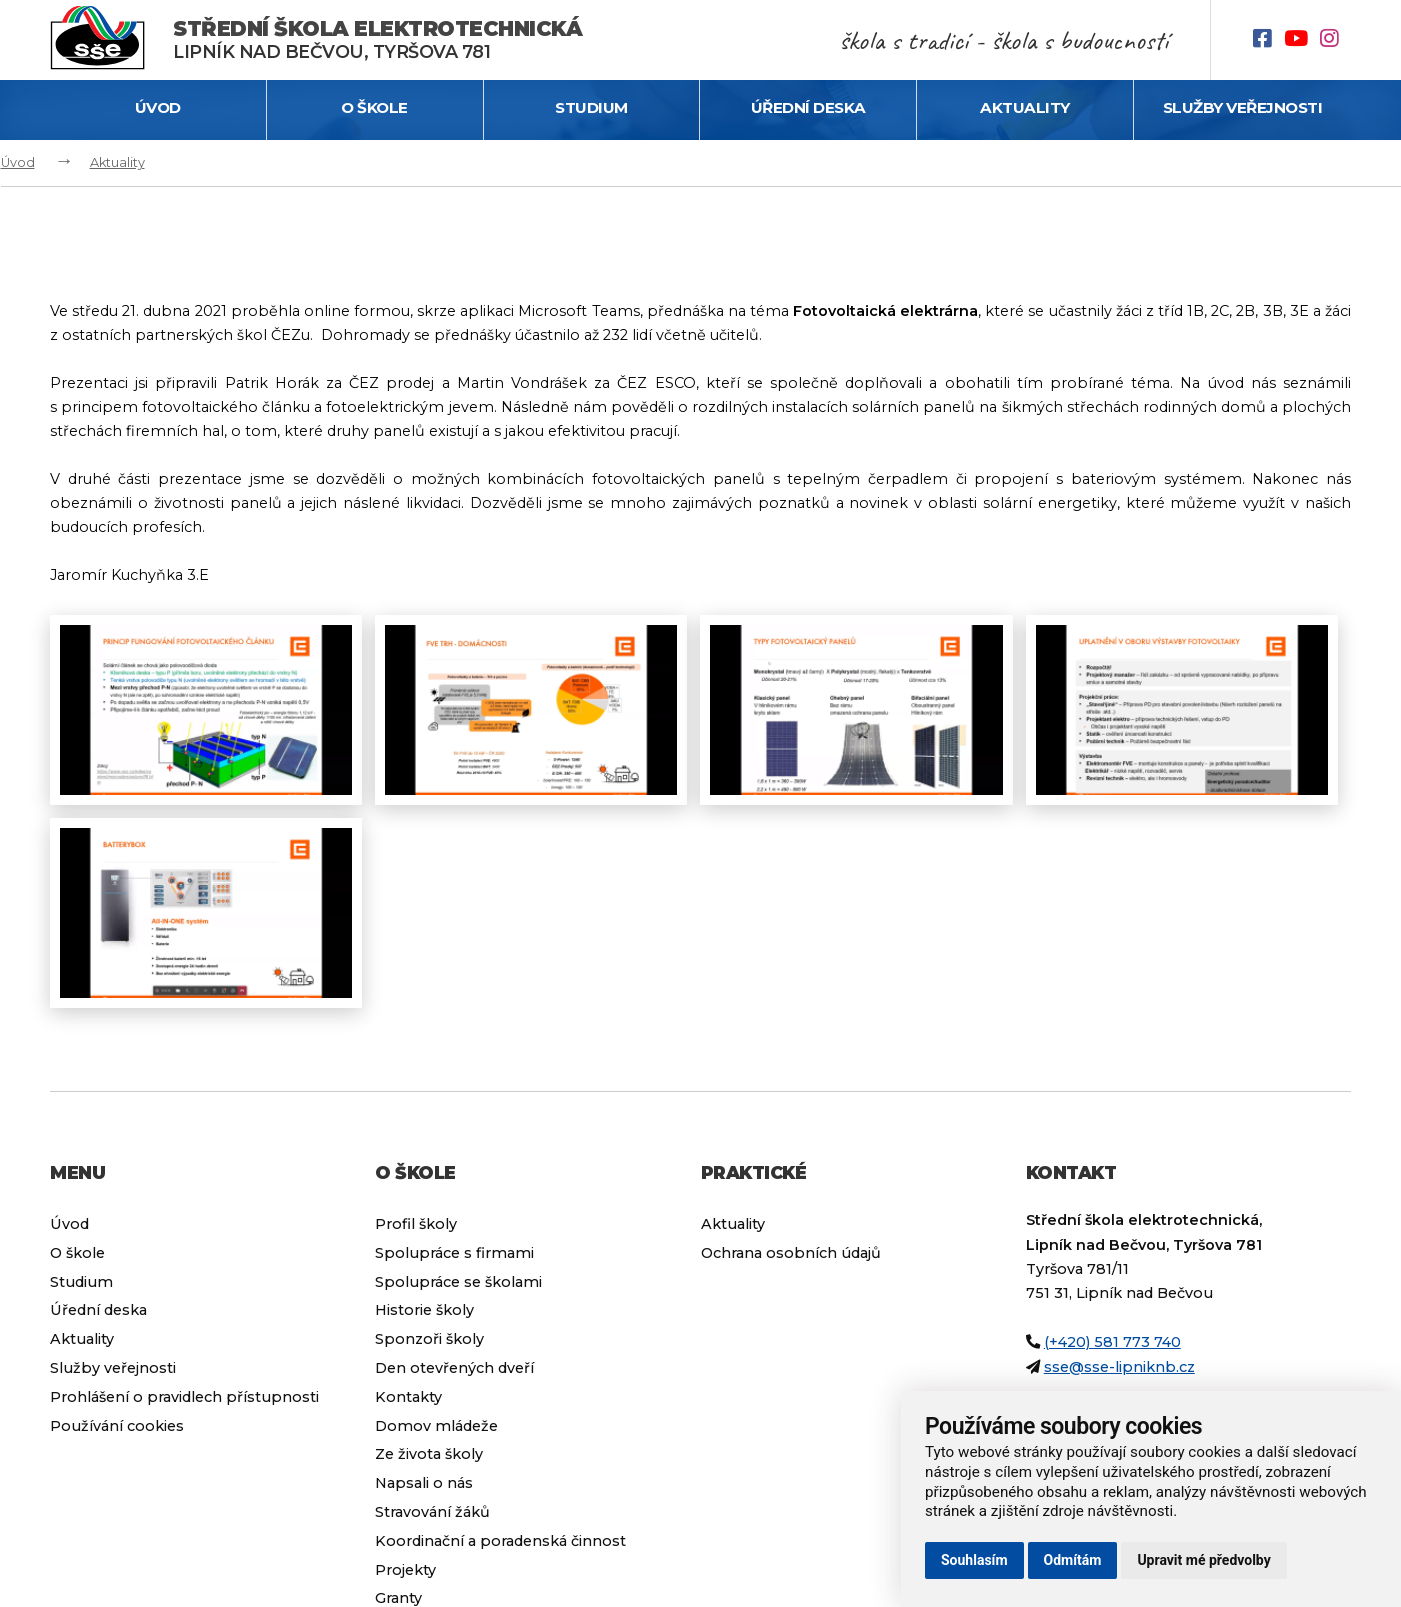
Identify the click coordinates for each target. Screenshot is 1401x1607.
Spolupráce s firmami (454, 1253)
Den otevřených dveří (454, 1368)
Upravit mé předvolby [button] (1203, 1560)
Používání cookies (117, 1426)
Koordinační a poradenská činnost (500, 1541)
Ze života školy (429, 1454)
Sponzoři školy (429, 1339)
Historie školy (424, 1310)
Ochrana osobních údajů (791, 1253)
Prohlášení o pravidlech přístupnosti (184, 1397)
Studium (591, 107)
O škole (374, 107)
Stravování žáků (432, 1512)
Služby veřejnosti (1243, 107)
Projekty (405, 1570)
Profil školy (416, 1224)
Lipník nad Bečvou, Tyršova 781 (377, 39)
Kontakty (408, 1397)
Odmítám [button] (1073, 1560)
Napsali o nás (424, 1483)
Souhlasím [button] (974, 1560)
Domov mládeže (436, 1426)
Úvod (158, 107)
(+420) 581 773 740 (1112, 1342)
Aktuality (1025, 107)
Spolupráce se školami (458, 1282)
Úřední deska (808, 107)
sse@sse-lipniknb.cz (1119, 1367)
